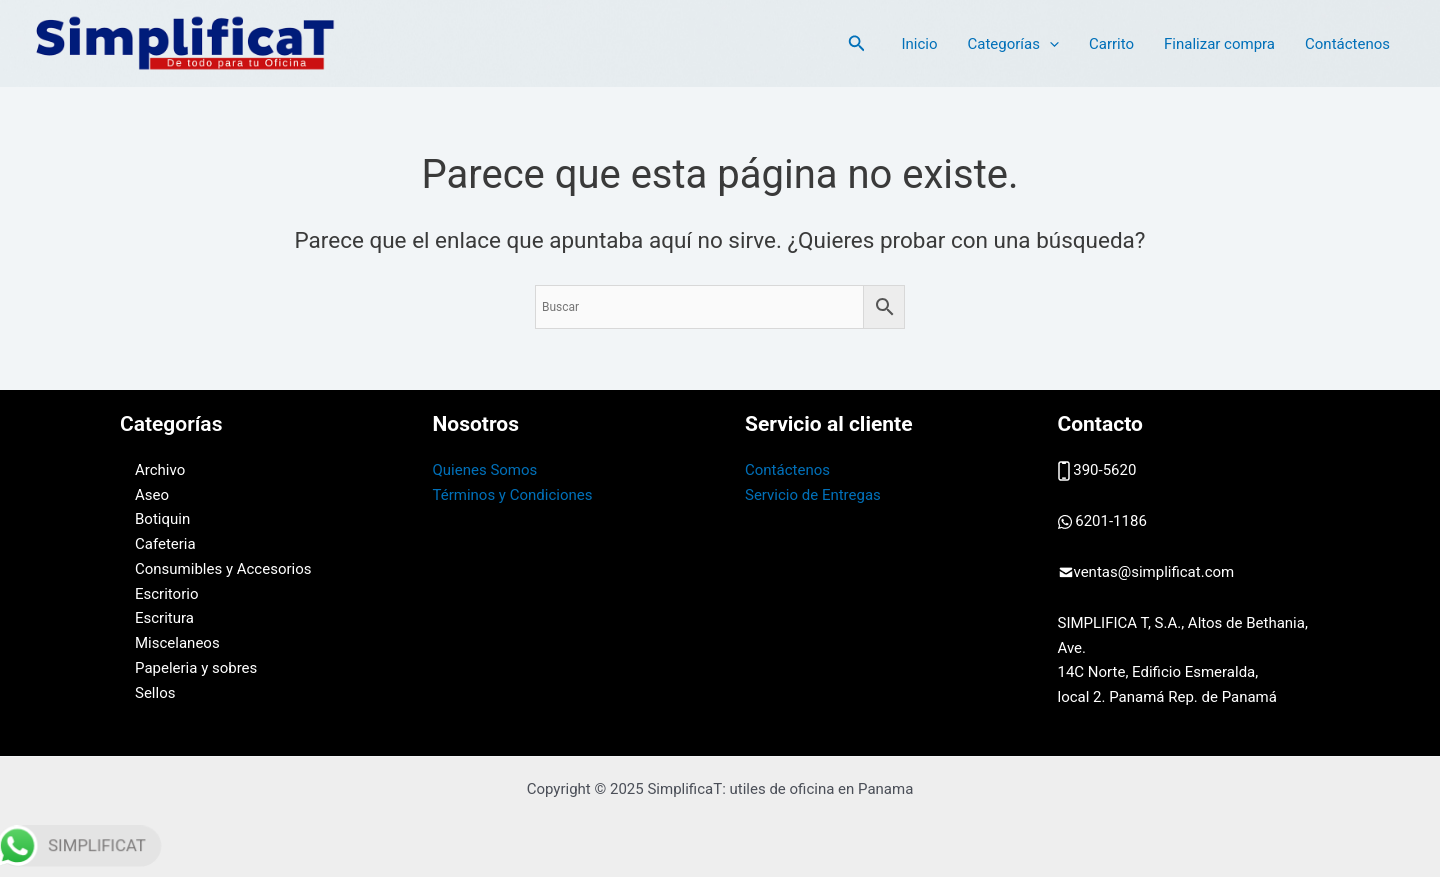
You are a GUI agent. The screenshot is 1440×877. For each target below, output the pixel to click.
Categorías (1012, 44)
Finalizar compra (1219, 44)
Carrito (1111, 44)
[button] (857, 43)
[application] (1049, 44)
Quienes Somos (485, 470)
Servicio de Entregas (813, 495)
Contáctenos (1347, 44)
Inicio (919, 44)
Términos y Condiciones (513, 495)
